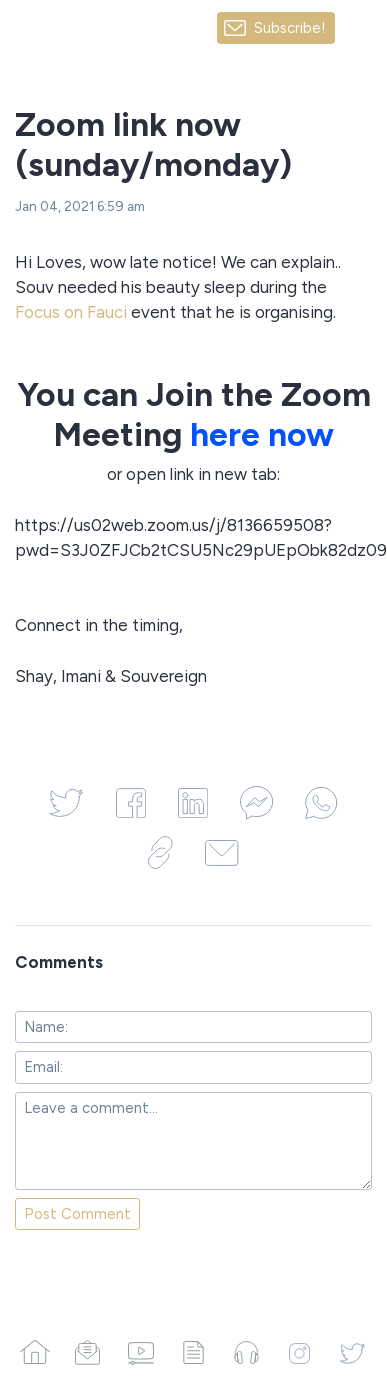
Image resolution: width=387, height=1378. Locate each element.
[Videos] (140, 1352)
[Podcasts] (246, 1352)
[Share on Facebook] (131, 803)
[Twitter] (352, 1352)
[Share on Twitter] (66, 803)
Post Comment (77, 1214)
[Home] (34, 1352)
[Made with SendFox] (361, 28)
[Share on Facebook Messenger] (256, 803)
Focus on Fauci (71, 312)
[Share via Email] (221, 852)
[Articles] (193, 1352)
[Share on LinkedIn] (193, 803)
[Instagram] (299, 1352)
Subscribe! (290, 28)
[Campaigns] (87, 1352)
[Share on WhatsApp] (321, 803)
